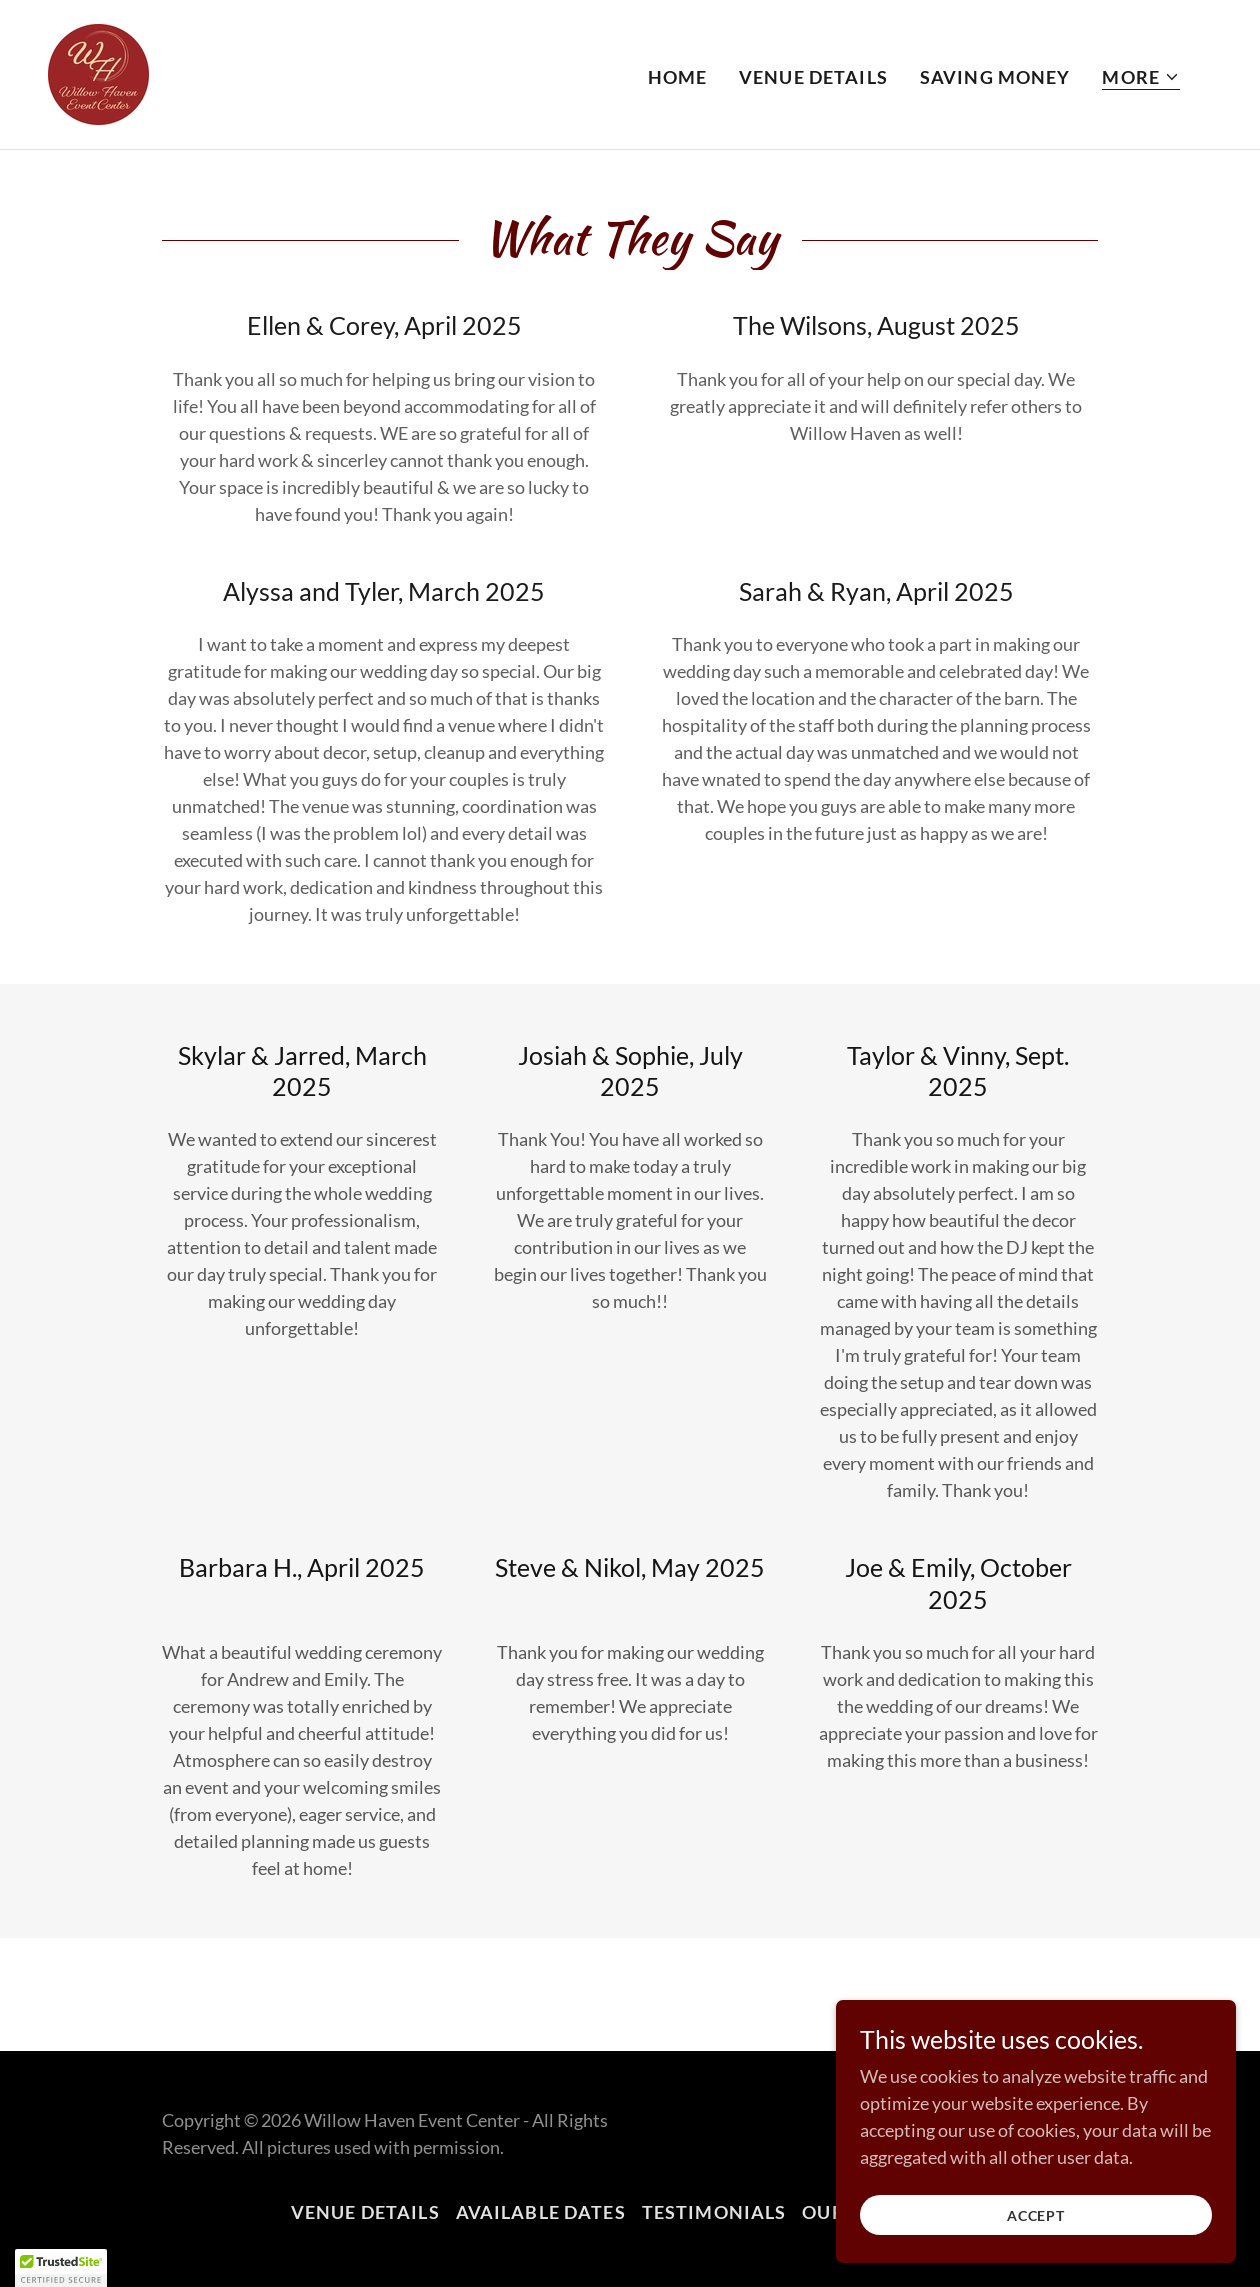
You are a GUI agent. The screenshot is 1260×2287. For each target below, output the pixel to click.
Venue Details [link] (813, 77)
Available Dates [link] (541, 2212)
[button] (1141, 77)
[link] (98, 72)
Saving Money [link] (995, 77)
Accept (1036, 2215)
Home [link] (678, 77)
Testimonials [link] (714, 2212)
